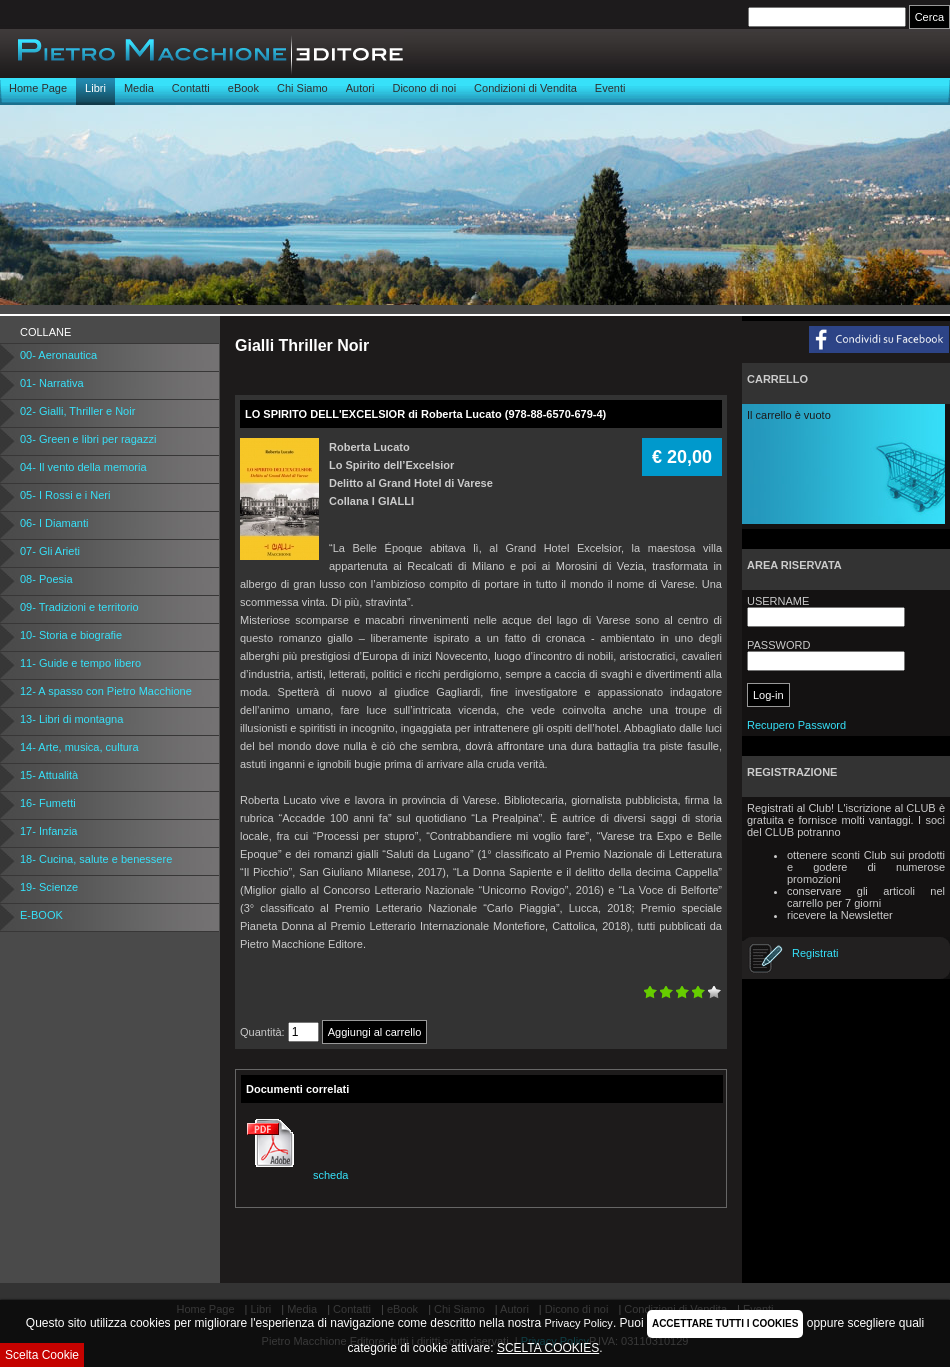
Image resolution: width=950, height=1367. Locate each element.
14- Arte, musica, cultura (79, 747)
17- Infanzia (48, 831)
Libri (95, 88)
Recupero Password (796, 725)
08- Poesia (46, 579)
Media (139, 88)
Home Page (38, 88)
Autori (360, 88)
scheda (294, 1175)
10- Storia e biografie (71, 635)
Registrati (815, 953)
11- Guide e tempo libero (80, 663)
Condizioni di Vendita (525, 88)
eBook (243, 88)
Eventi (610, 88)
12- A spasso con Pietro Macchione (106, 691)
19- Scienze (49, 887)
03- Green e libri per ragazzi (88, 439)
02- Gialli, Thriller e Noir (77, 411)
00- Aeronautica (58, 355)
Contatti (191, 88)
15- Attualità (49, 775)
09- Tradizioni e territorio (79, 607)
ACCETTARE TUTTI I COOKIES (725, 1323)
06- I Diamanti (54, 523)
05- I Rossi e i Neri (65, 495)
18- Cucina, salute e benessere (96, 859)
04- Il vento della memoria (83, 467)
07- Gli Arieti (50, 551)
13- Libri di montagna (71, 719)
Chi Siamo (302, 88)
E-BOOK (41, 915)
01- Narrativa (52, 383)
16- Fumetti (48, 803)
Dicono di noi (424, 88)
